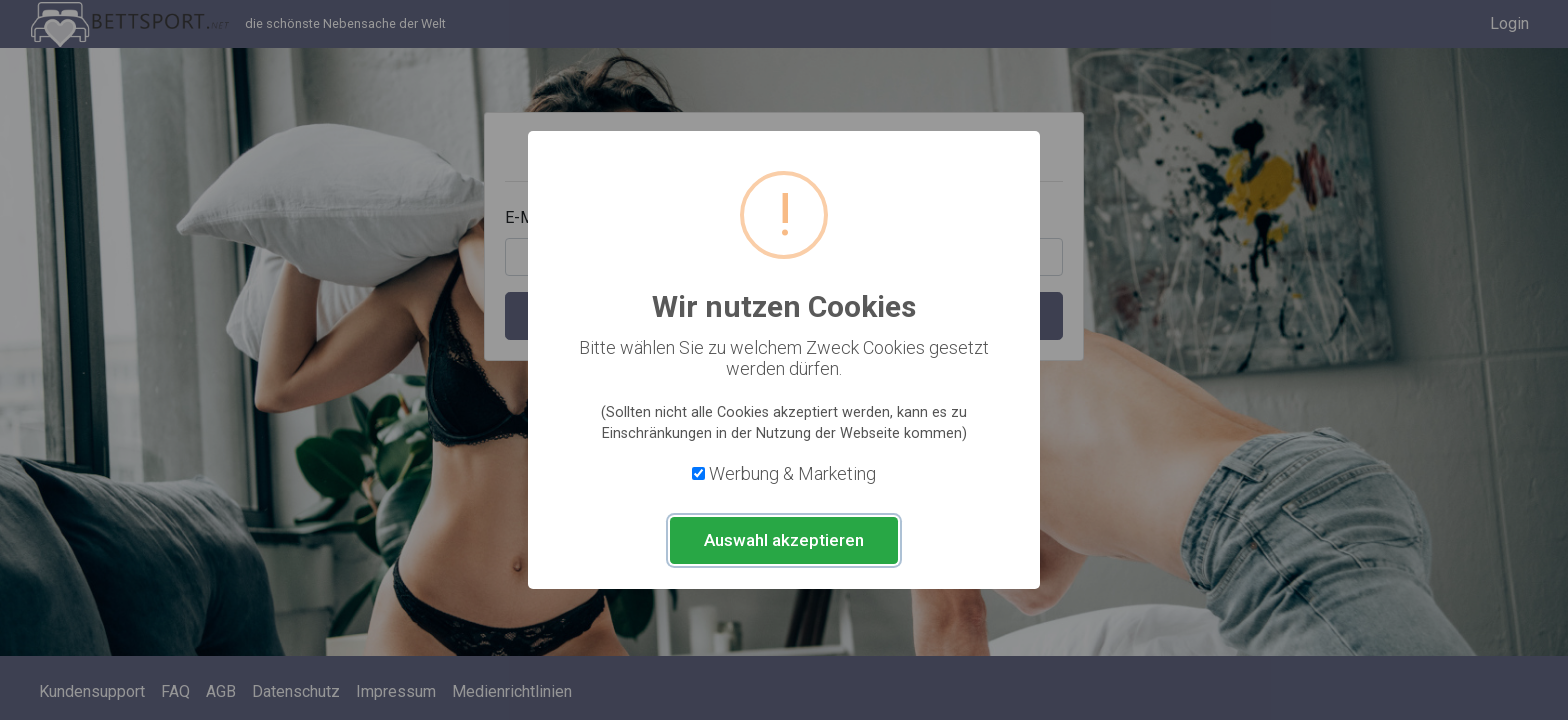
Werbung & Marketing (792, 473)
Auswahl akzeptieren (784, 540)
